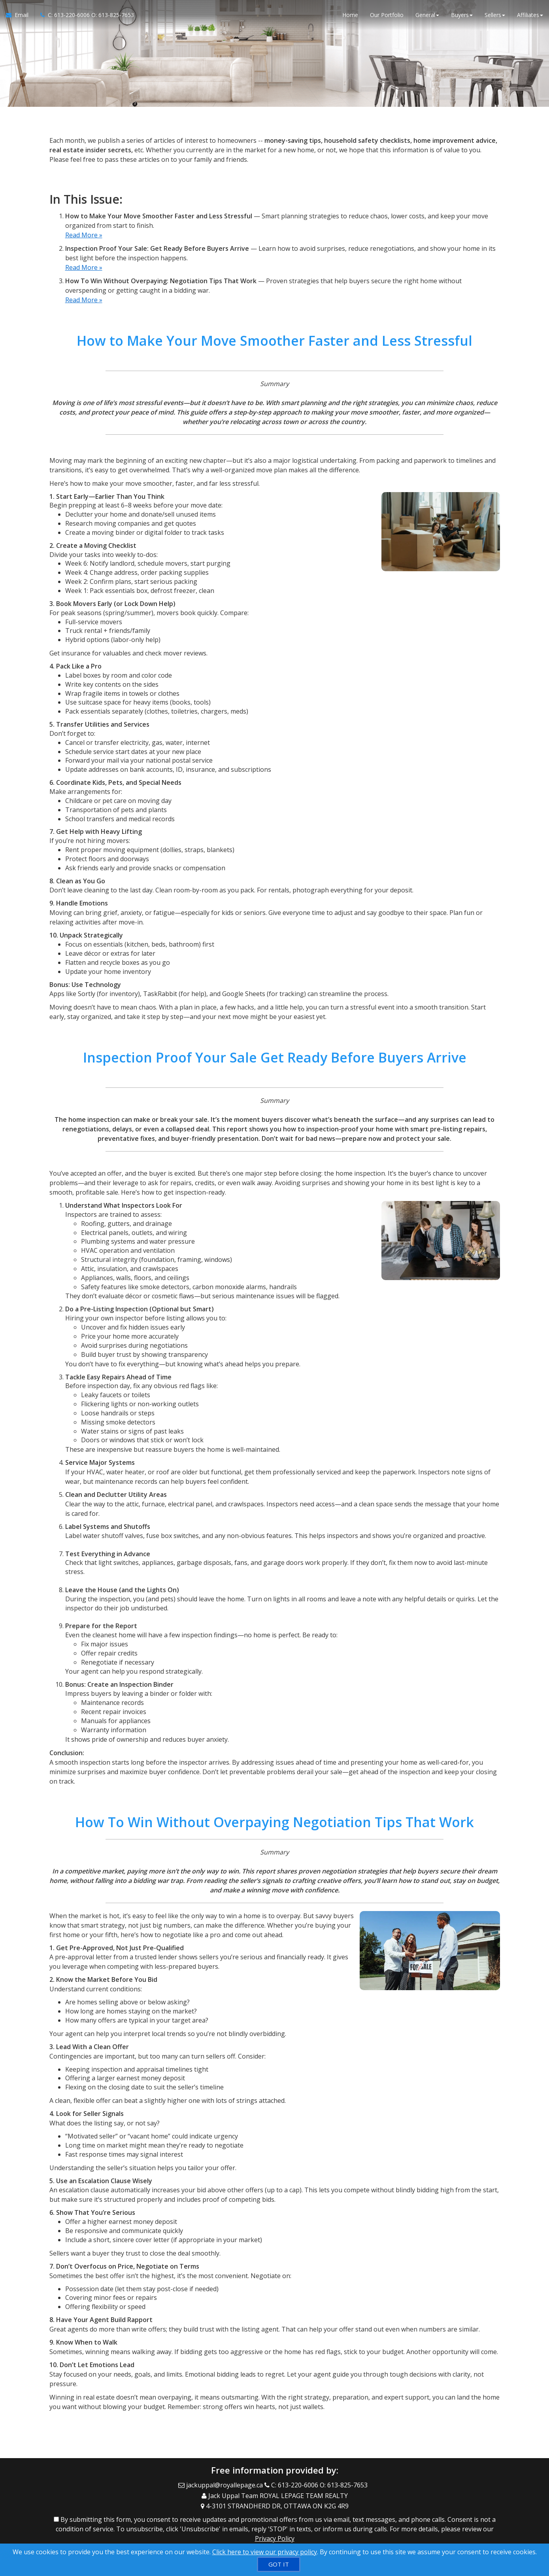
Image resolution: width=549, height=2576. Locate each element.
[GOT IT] (278, 2564)
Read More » (83, 235)
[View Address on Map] (274, 2502)
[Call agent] (84, 16)
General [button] (427, 15)
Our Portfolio (387, 15)
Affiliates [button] (530, 15)
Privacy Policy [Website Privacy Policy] (274, 2535)
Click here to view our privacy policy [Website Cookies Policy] (264, 2552)
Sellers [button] (495, 15)
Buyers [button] (462, 15)
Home (350, 15)
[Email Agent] (20, 16)
